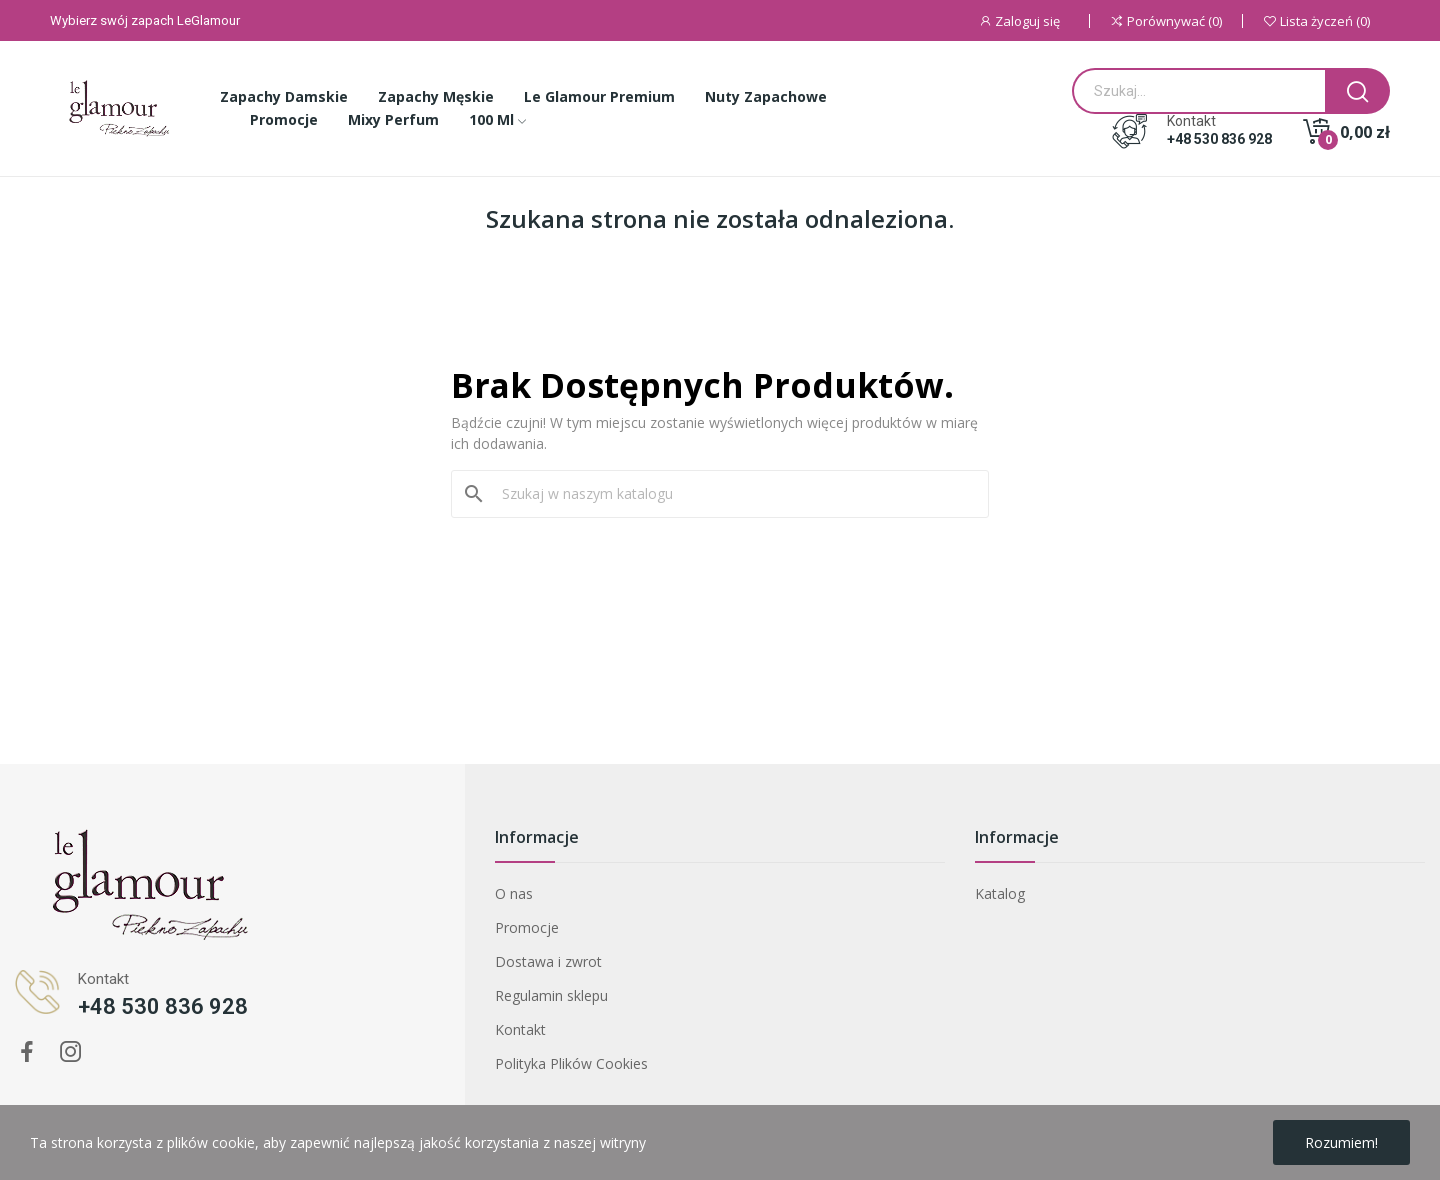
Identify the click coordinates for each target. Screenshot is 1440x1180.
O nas (514, 893)
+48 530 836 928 (1219, 139)
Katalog (1000, 893)
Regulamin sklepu (551, 995)
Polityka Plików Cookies (571, 1063)
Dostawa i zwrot (548, 961)
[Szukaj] (732, 494)
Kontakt (520, 1029)
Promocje (527, 927)
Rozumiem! (1341, 1142)
